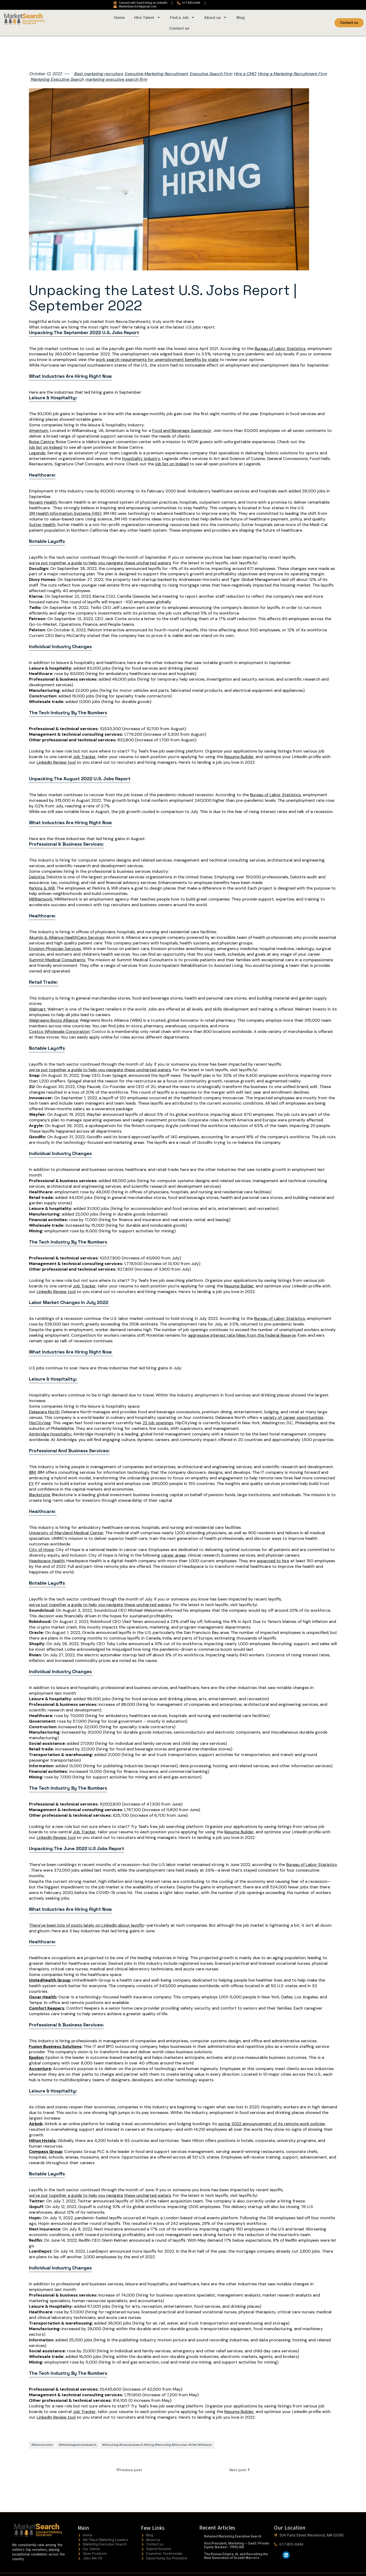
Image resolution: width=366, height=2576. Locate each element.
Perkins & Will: (42, 888)
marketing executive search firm (116, 79)
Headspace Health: (47, 1561)
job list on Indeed (45, 447)
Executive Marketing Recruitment (156, 74)
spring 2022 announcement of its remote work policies (271, 2124)
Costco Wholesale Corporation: (59, 1031)
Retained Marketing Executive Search (232, 2536)
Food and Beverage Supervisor (181, 430)
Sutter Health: (42, 524)
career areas (173, 1555)
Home (119, 17)
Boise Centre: (42, 442)
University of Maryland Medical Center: (66, 1533)
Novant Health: (43, 502)
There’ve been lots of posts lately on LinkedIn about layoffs (86, 1925)
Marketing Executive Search (57, 79)
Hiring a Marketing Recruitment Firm (292, 74)
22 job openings (158, 1423)
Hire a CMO (245, 74)
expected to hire (273, 1561)
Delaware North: (44, 1412)
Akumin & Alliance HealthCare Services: (67, 937)
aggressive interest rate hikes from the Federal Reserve (242, 1335)
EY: (31, 1483)
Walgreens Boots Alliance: (54, 1020)
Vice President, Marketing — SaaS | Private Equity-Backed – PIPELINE (236, 2545)
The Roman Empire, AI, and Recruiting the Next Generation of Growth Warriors (236, 2556)
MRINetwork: (41, 899)
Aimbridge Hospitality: (50, 1434)
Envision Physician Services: (55, 948)
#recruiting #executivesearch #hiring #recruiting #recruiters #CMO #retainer (157, 2445)
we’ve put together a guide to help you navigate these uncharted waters (100, 563)
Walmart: (37, 1009)
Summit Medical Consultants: (57, 960)
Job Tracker (84, 757)
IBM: (32, 1472)
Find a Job (182, 17)
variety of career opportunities (293, 1417)
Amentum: (39, 430)
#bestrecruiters (42, 2445)
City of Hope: (41, 1549)
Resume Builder (239, 757)
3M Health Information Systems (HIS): (65, 513)
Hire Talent (147, 17)
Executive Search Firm (211, 74)
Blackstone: (40, 1495)
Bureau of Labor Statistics (280, 348)
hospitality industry (141, 458)
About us (215, 17)
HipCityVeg (40, 1423)
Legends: (37, 453)
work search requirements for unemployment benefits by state (157, 359)
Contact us (179, 28)
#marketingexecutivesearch (77, 2445)
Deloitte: (37, 877)
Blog (240, 17)
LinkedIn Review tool (56, 762)
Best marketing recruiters (98, 74)
